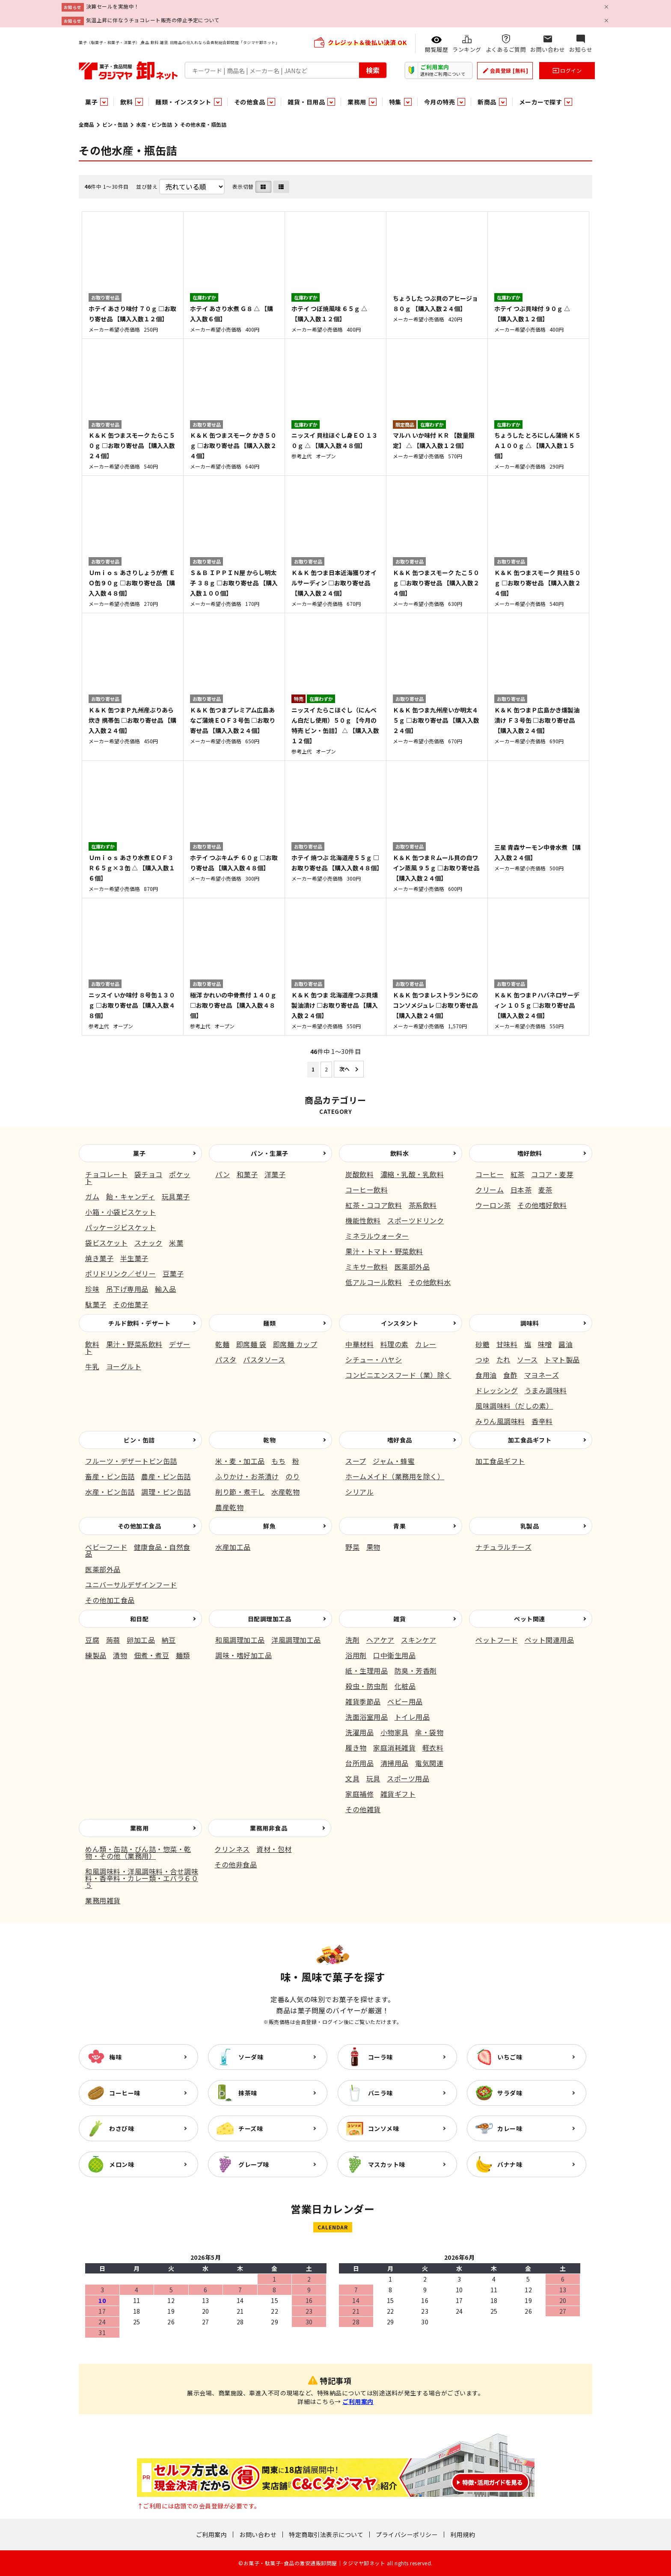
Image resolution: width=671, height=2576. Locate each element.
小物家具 (394, 1732)
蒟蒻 (113, 1640)
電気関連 (429, 1763)
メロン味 (121, 2164)
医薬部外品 (412, 1266)
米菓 (176, 1243)
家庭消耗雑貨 (394, 1747)
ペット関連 (529, 1618)
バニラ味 (380, 2093)
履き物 (356, 1747)
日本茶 (521, 1189)
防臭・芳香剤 (416, 1670)
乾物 (269, 1440)
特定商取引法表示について (326, 2534)
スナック (148, 1243)
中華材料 (359, 1344)
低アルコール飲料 (373, 1282)
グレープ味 (253, 2164)
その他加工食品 (139, 1526)
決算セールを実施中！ (113, 6)
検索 (373, 70)
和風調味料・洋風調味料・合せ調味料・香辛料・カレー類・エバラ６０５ (141, 1878)
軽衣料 (433, 1747)
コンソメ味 (383, 2128)
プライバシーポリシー (407, 2534)
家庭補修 (359, 1794)
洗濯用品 (359, 1732)
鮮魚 (269, 1526)
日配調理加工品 (269, 1618)
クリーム (489, 1189)
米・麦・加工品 (240, 1461)
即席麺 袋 (251, 1344)
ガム (92, 1196)
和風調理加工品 (240, 1640)
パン (222, 1174)
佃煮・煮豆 (151, 1655)
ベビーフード (106, 1547)
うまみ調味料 (546, 1390)
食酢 (510, 1375)
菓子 (139, 1153)
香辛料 (542, 1421)
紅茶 (518, 1174)
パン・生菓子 (269, 1153)
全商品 (86, 124)
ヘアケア (380, 1640)
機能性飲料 (363, 1220)
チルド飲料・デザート (139, 1323)
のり (292, 1476)
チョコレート (106, 1174)
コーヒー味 (124, 2093)
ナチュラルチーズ (503, 1547)
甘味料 (507, 1344)
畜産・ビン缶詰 (110, 1476)
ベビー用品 (405, 1701)
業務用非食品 (268, 1828)
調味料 (529, 1323)
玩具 (373, 1778)
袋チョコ (148, 1174)
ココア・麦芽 (552, 1174)
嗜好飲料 (529, 1153)
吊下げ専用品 (127, 1289)
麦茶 (545, 1189)
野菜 (352, 1547)
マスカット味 (386, 2164)
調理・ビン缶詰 (166, 1492)
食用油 (486, 1375)
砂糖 (482, 1344)
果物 (373, 1547)
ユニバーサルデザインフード (131, 1584)
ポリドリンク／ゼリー (120, 1273)
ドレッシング (496, 1390)
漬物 (120, 1655)
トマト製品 (562, 1359)
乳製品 (529, 1526)
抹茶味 (247, 2093)
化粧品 (405, 1686)
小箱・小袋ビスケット (120, 1212)
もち (278, 1461)
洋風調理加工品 (296, 1640)
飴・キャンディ (130, 1196)
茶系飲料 (423, 1205)
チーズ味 (250, 2128)
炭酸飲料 (359, 1174)
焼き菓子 (99, 1258)
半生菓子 (134, 1258)
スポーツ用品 (408, 1778)
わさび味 (121, 2128)
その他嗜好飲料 (542, 1205)
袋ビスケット (106, 1243)
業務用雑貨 (103, 1900)
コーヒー (489, 1174)
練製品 (96, 1655)
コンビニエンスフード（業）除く (398, 1375)
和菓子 (247, 1174)
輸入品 (165, 1289)
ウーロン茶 (493, 1205)
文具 (352, 1778)
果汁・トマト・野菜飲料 (384, 1251)
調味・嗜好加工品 (243, 1655)
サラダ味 (509, 2093)
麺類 (269, 1323)
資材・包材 (274, 1849)
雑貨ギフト (398, 1794)
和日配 (139, 1618)
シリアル (359, 1492)
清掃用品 (394, 1763)
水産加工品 (233, 1547)
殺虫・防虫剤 (366, 1686)
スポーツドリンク (415, 1220)
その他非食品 (235, 1864)
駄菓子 (96, 1304)
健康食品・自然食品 (137, 1550)
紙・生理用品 (366, 1670)
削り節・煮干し (240, 1492)
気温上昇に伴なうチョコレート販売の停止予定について (153, 20)
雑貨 (399, 1618)
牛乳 (92, 1366)
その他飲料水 (430, 1282)
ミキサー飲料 (366, 1266)
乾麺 (222, 1344)
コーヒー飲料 (366, 1189)
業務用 (139, 1828)
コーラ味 (380, 2057)
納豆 (169, 1640)
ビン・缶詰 (115, 124)
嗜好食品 (399, 1440)
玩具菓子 (176, 1196)
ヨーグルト (124, 1366)
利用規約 (462, 2534)
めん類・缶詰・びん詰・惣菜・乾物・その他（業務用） (138, 1852)
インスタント (399, 1323)
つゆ (482, 1359)
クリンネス (232, 1849)
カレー (425, 1344)
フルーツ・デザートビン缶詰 (131, 1461)
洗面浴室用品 (366, 1717)
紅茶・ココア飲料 (373, 1205)
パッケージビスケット (120, 1227)
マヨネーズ (541, 1375)
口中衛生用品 (394, 1655)
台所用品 (359, 1763)
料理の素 (394, 1344)
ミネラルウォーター (377, 1236)
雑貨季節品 (363, 1701)
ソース (527, 1359)
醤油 (565, 1344)
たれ (503, 1359)
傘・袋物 (429, 1732)
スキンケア (418, 1640)
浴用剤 (356, 1655)
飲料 (92, 1344)
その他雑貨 (363, 1809)
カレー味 (509, 2128)
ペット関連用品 (549, 1640)
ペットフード (496, 1640)
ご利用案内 (358, 2401)
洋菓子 (275, 1174)
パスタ (226, 1359)
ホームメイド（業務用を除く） (394, 1476)
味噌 (545, 1344)
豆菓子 (173, 1273)
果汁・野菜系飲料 (134, 1344)
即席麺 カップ (295, 1344)
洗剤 (352, 1640)
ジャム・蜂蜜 (394, 1461)
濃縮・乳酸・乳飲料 (412, 1174)
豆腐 (92, 1640)
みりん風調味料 (500, 1421)
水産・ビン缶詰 (154, 124)
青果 (399, 1526)
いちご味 (509, 2057)
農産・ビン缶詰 (166, 1476)
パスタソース (264, 1359)
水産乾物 (285, 1492)
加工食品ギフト (530, 1440)
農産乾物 (229, 1507)
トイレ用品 (412, 1717)
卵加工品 (141, 1640)
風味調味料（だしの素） (514, 1406)
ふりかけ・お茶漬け (247, 1476)
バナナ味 (509, 2164)
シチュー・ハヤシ (373, 1359)
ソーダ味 (250, 2057)
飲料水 (399, 1153)
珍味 (92, 1289)
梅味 (115, 2057)
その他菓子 (130, 1304)
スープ (355, 1461)
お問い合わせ (257, 2534)
